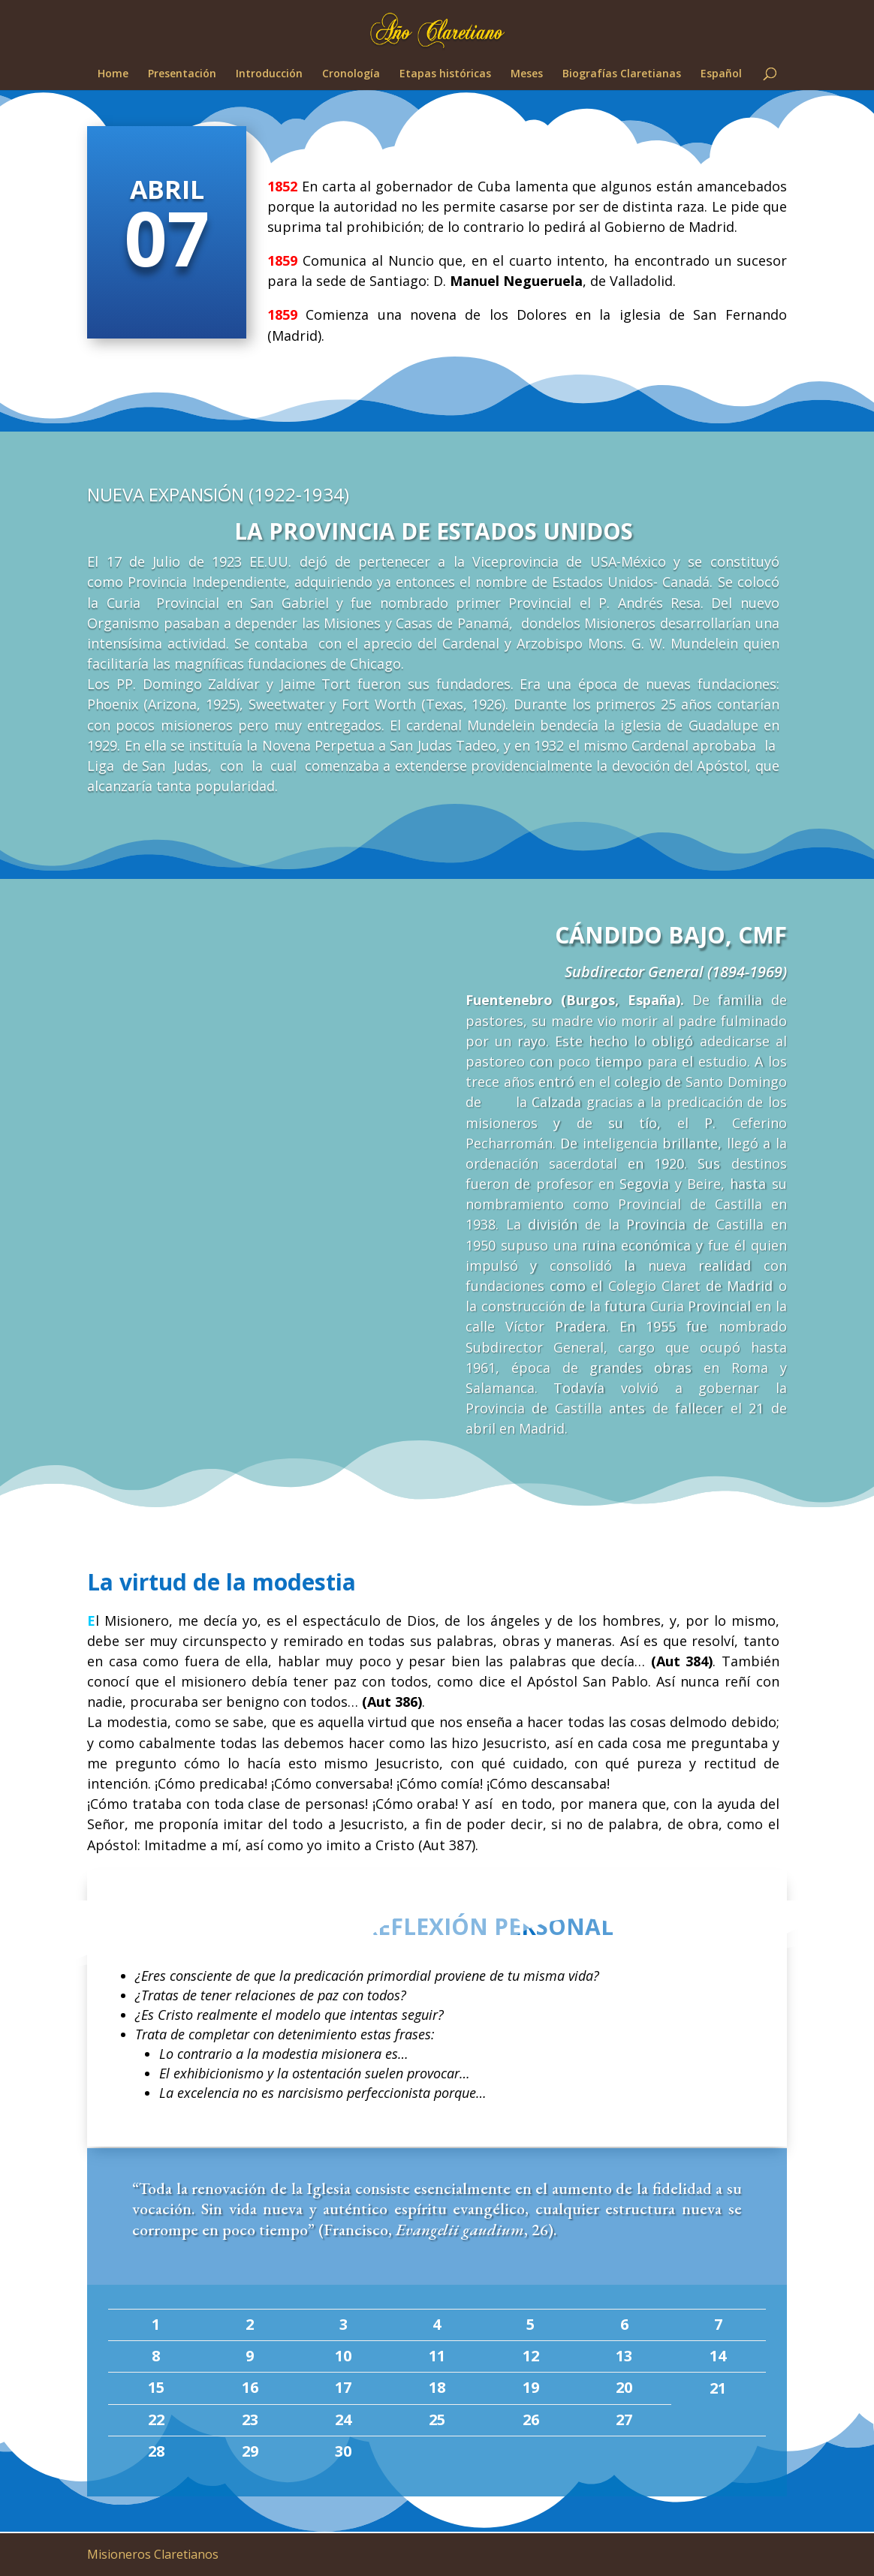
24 (343, 2419)
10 (343, 2356)
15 (156, 2387)
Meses (527, 74)
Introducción (269, 74)
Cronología (351, 74)
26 (531, 2419)
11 (437, 2356)
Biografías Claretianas (621, 74)
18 (437, 2387)
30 (343, 2451)
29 (250, 2451)
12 (531, 2356)
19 (531, 2387)
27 (624, 2419)
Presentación (182, 74)
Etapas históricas (445, 74)
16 (250, 2387)
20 (624, 2387)
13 (624, 2356)
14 (718, 2356)
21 (718, 2388)
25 (437, 2419)
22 (156, 2419)
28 (156, 2451)
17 (343, 2387)
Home (113, 74)
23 (250, 2419)
